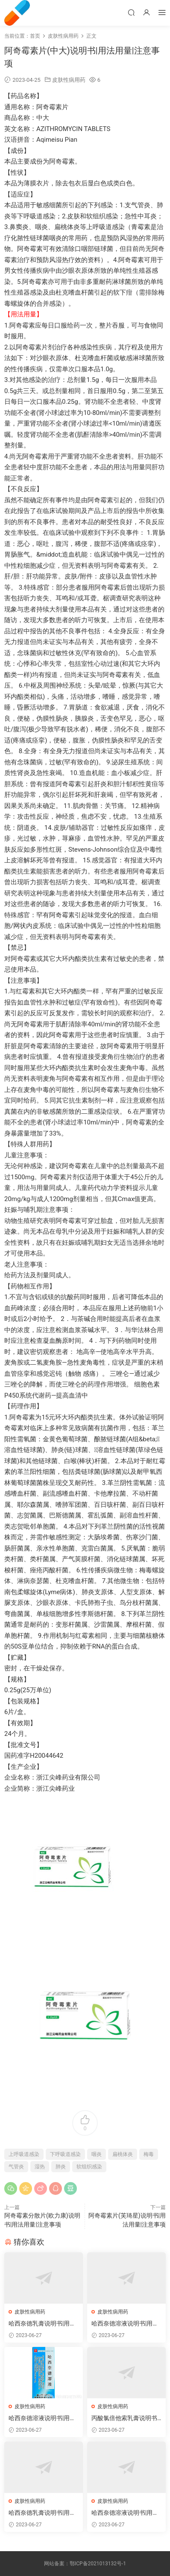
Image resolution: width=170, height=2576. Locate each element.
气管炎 (16, 2167)
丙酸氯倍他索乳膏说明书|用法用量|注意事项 (124, 2418)
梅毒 (149, 2154)
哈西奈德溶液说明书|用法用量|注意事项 (124, 2324)
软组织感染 (89, 2167)
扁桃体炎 (122, 2154)
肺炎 (61, 2167)
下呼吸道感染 (65, 2154)
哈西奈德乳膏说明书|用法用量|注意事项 (42, 2324)
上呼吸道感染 (24, 2154)
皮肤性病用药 (68, 80)
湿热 (40, 2167)
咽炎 (96, 2154)
